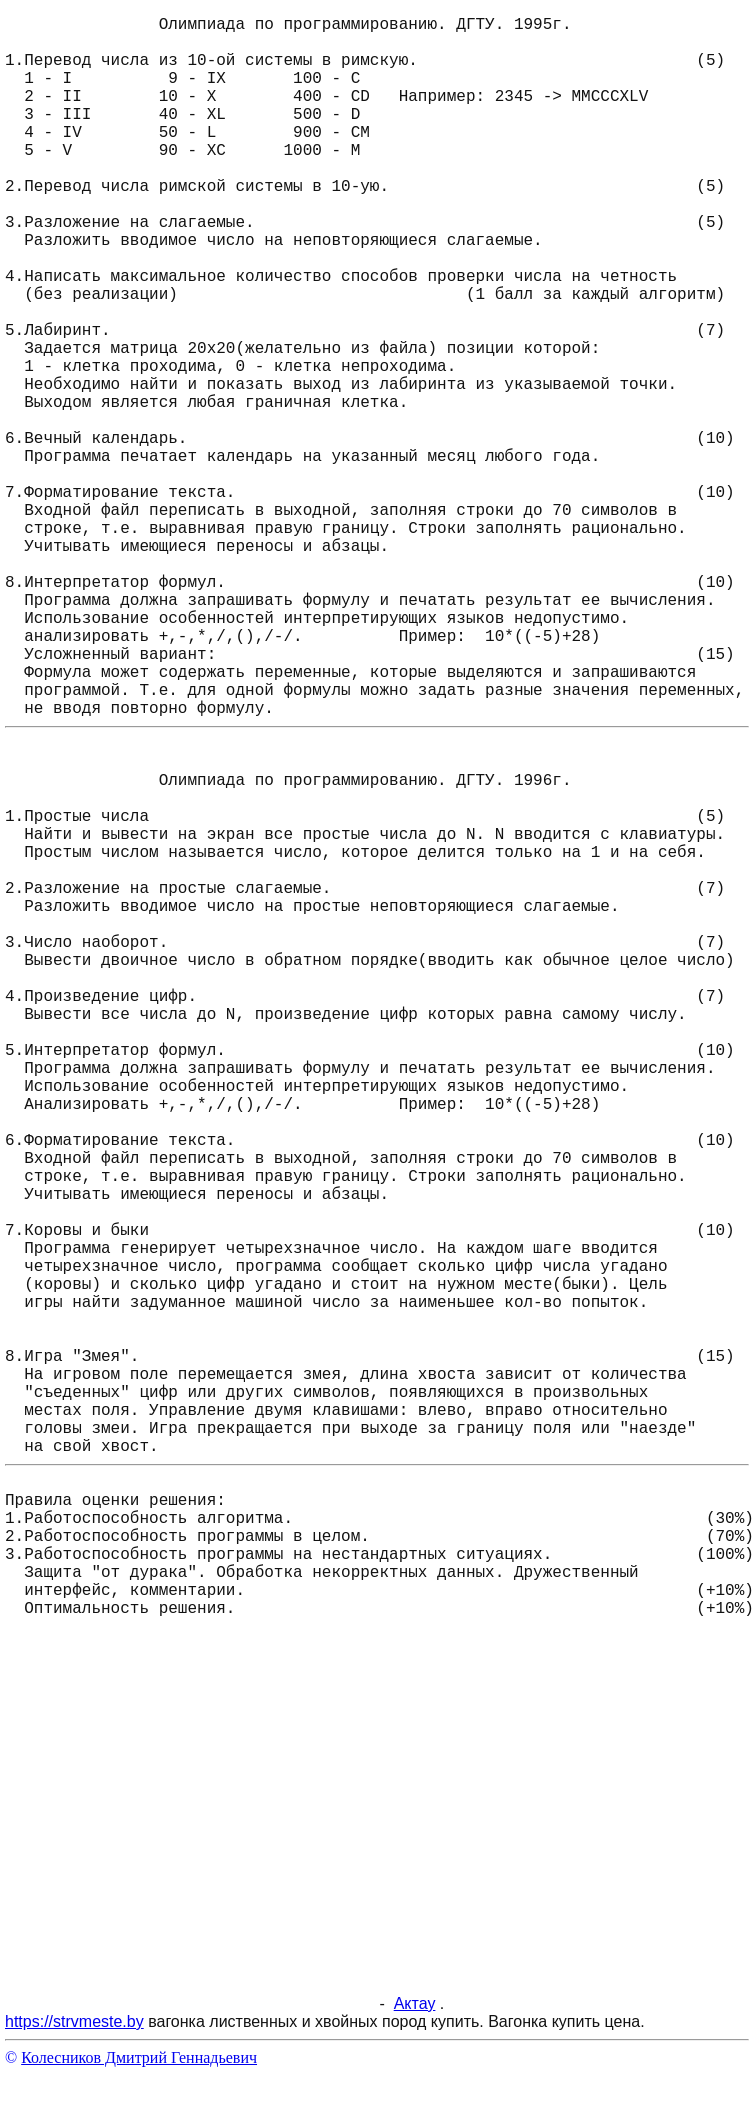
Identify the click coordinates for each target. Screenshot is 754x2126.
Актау (415, 2003)
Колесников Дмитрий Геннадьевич (139, 2057)
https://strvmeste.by (74, 2021)
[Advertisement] (187, 1821)
